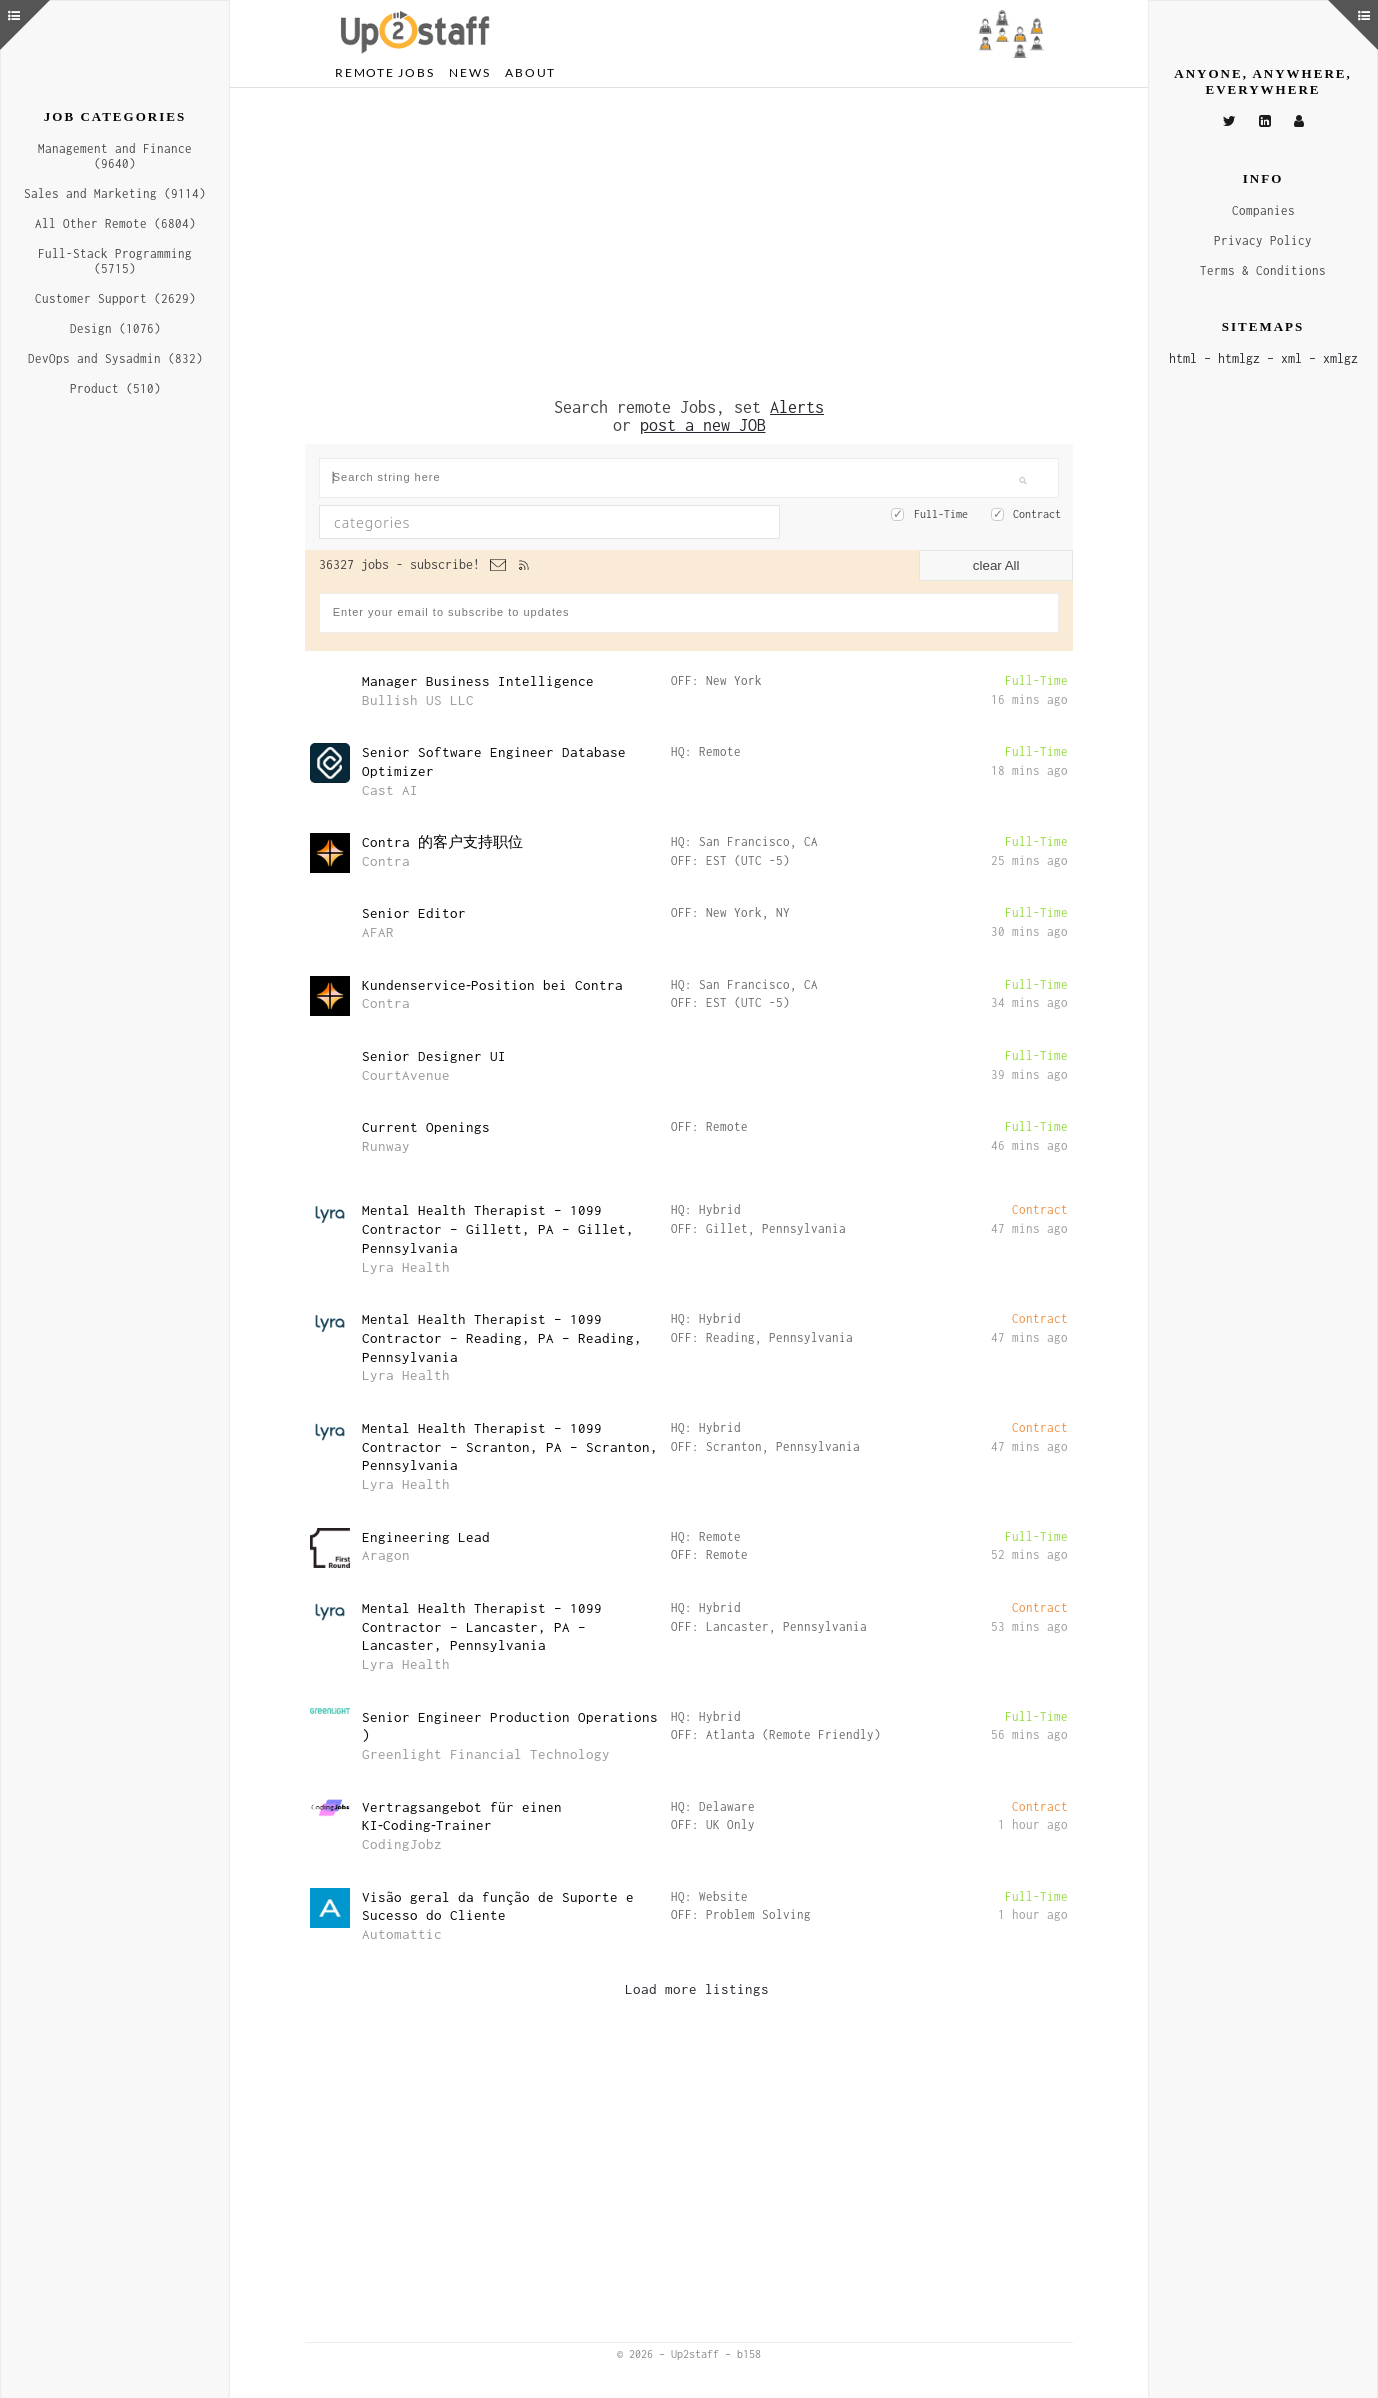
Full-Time (941, 514)
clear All (996, 565)
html (1183, 358)
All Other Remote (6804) (115, 223)
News (469, 72)
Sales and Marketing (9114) (115, 193)
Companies (1263, 210)
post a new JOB (703, 425)
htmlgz (1239, 358)
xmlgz (1340, 358)
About (530, 72)
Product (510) (115, 388)
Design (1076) (115, 328)
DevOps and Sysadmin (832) (115, 358)
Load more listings (697, 1989)
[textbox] (494, 522)
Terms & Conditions (1263, 270)
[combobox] (549, 522)
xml (1291, 358)
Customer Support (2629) (115, 298)
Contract (1037, 514)
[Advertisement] (689, 243)
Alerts (797, 407)
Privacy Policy (1263, 240)
